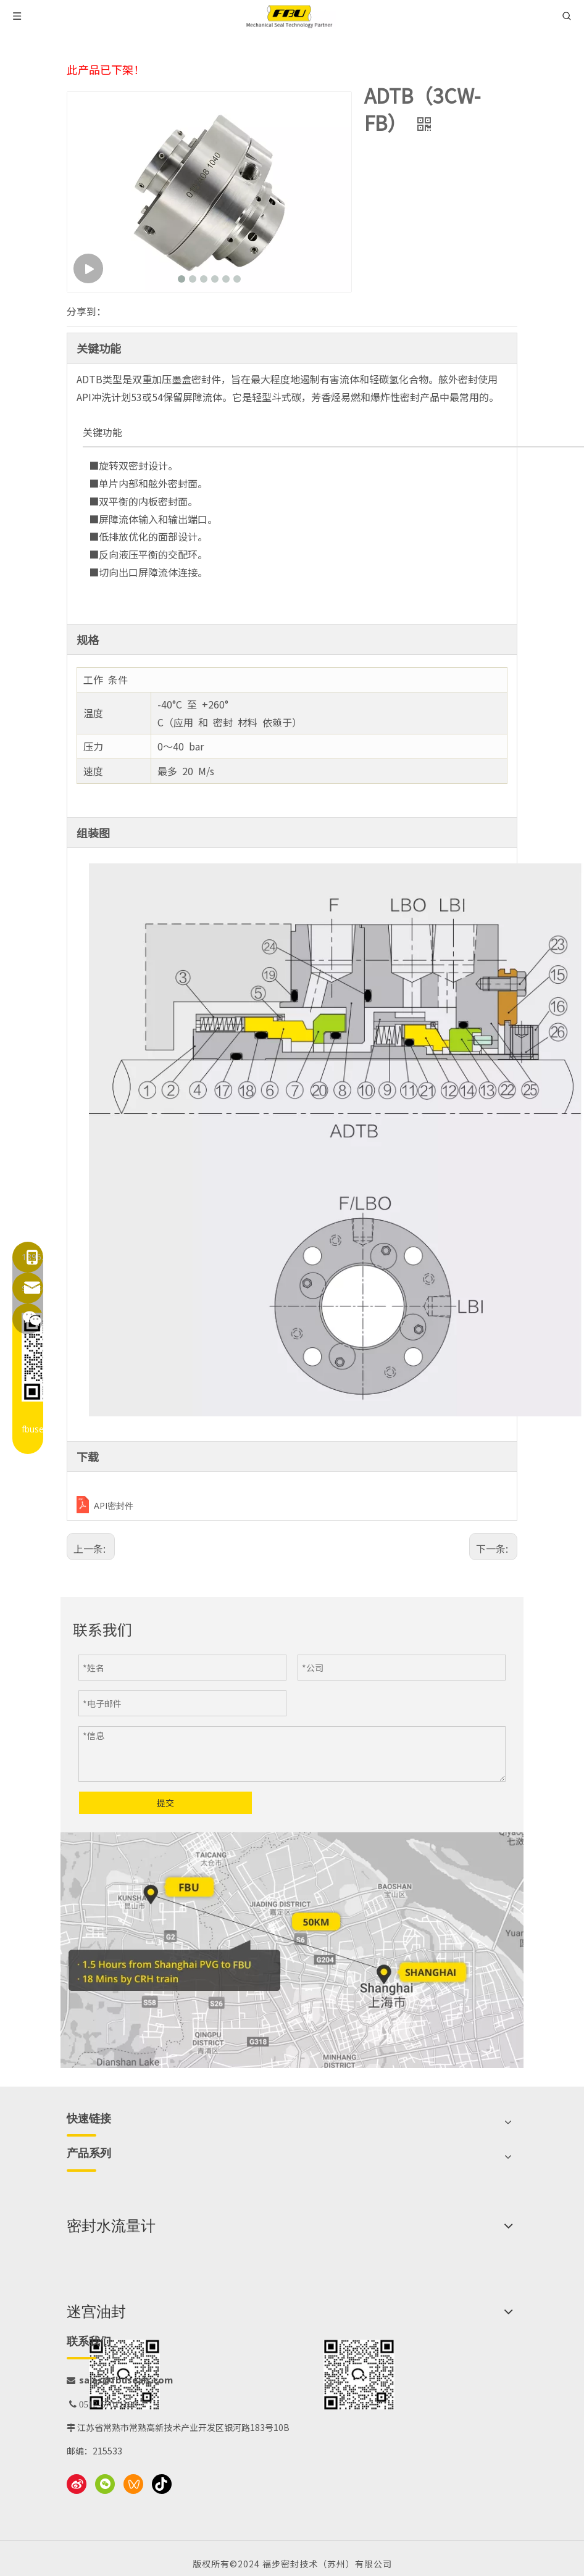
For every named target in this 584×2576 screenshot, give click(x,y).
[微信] (105, 2484)
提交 (165, 1803)
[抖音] (162, 2484)
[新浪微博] (76, 2484)
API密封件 (113, 1505)
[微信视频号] (133, 2484)
